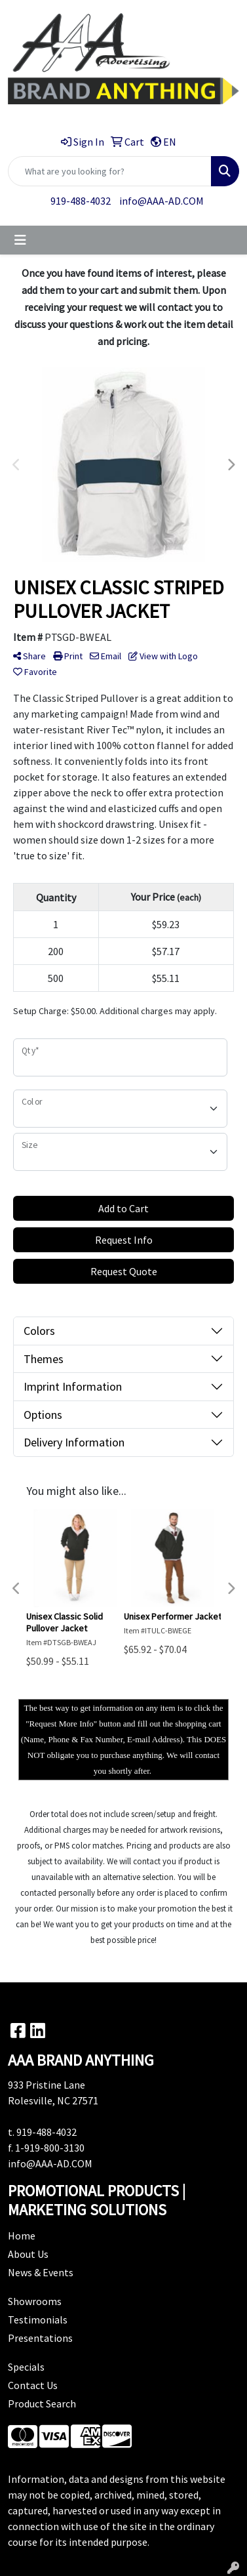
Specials (26, 2366)
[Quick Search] (110, 171)
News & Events (40, 2272)
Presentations (40, 2337)
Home (21, 2235)
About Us (28, 2253)
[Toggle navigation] (20, 240)
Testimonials (37, 2319)
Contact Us (33, 2385)
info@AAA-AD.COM (161, 200)
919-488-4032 (80, 200)
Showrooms (35, 2301)
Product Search (42, 2403)
